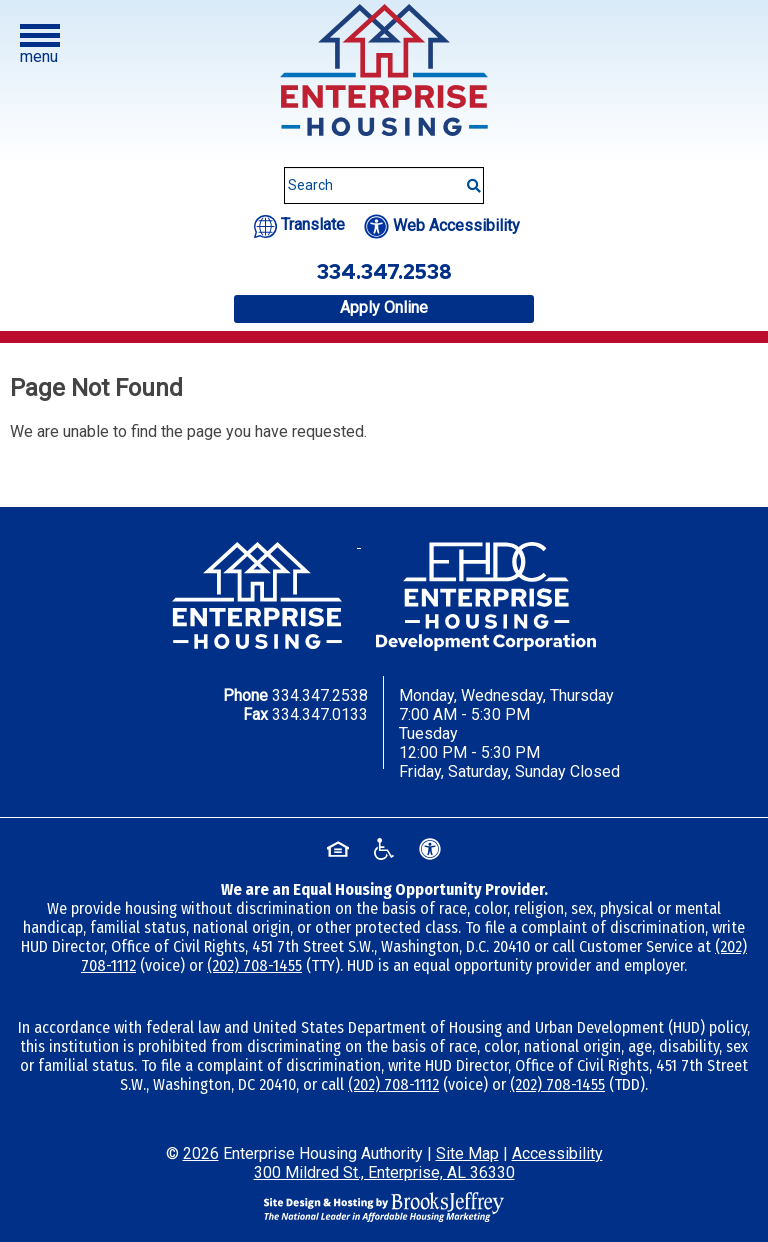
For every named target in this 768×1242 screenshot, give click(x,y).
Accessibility (557, 1153)
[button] (40, 45)
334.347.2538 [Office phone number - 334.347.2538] (384, 272)
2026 (201, 1153)
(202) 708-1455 (254, 965)
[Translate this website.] (299, 224)
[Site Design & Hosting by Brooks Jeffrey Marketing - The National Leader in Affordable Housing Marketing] (384, 1205)
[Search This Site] (384, 185)
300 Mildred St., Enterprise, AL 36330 (384, 1172)
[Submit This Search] (467, 176)
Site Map (467, 1153)
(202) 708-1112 (393, 1084)
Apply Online (384, 307)
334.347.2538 (320, 695)
